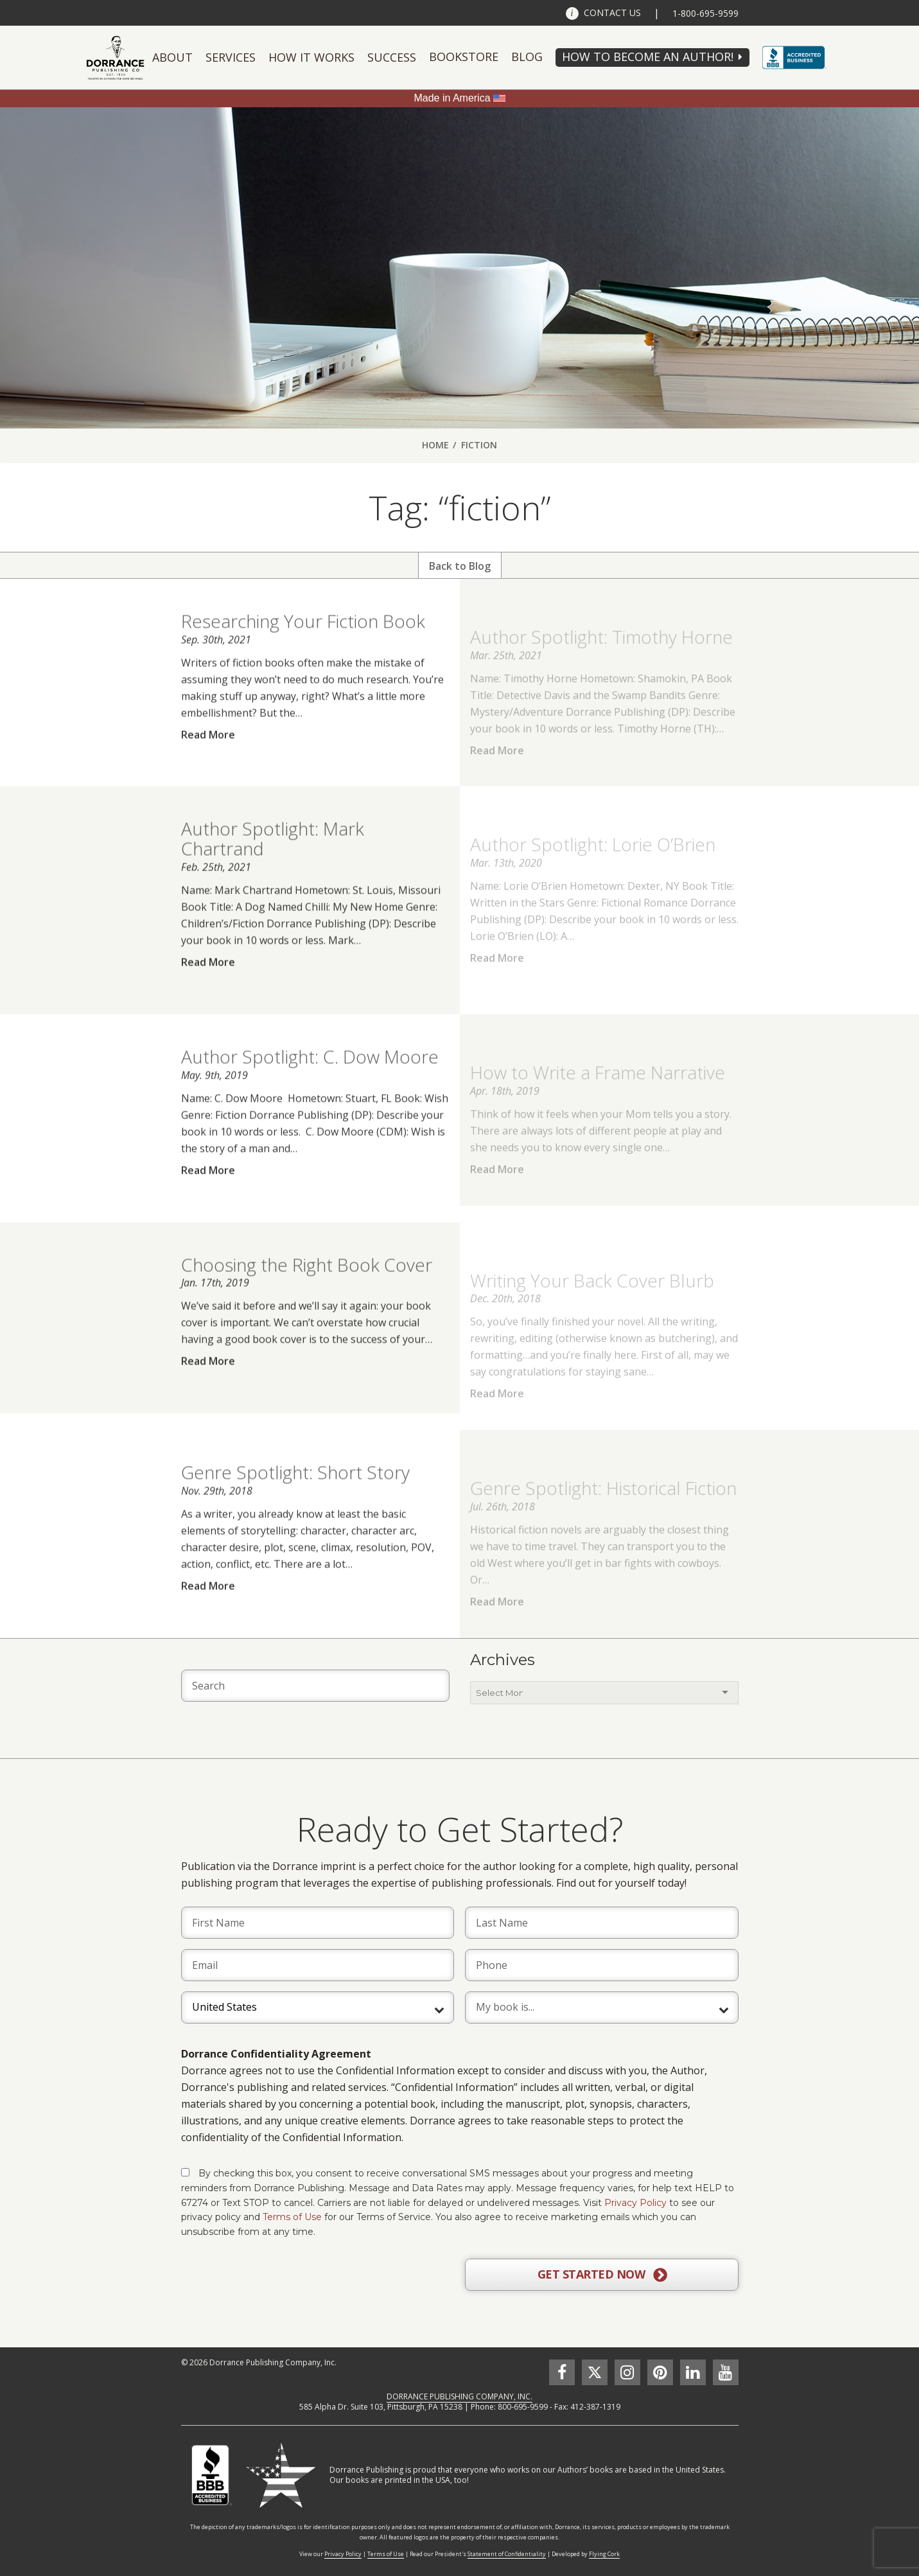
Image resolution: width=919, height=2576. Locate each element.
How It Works (311, 57)
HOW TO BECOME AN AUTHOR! (647, 56)
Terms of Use (292, 2217)
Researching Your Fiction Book (303, 645)
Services (231, 57)
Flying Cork (604, 2554)
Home (435, 445)
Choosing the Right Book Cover (306, 1289)
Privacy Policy (635, 2203)
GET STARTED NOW (602, 2274)
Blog (527, 56)
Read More (208, 759)
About (172, 57)
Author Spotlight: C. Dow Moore (310, 1081)
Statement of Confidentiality (507, 2554)
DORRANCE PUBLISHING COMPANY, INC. (459, 2396)
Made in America (452, 98)
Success (391, 57)
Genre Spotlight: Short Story (295, 1497)
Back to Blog (460, 566)
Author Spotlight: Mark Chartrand (272, 863)
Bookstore (463, 56)
